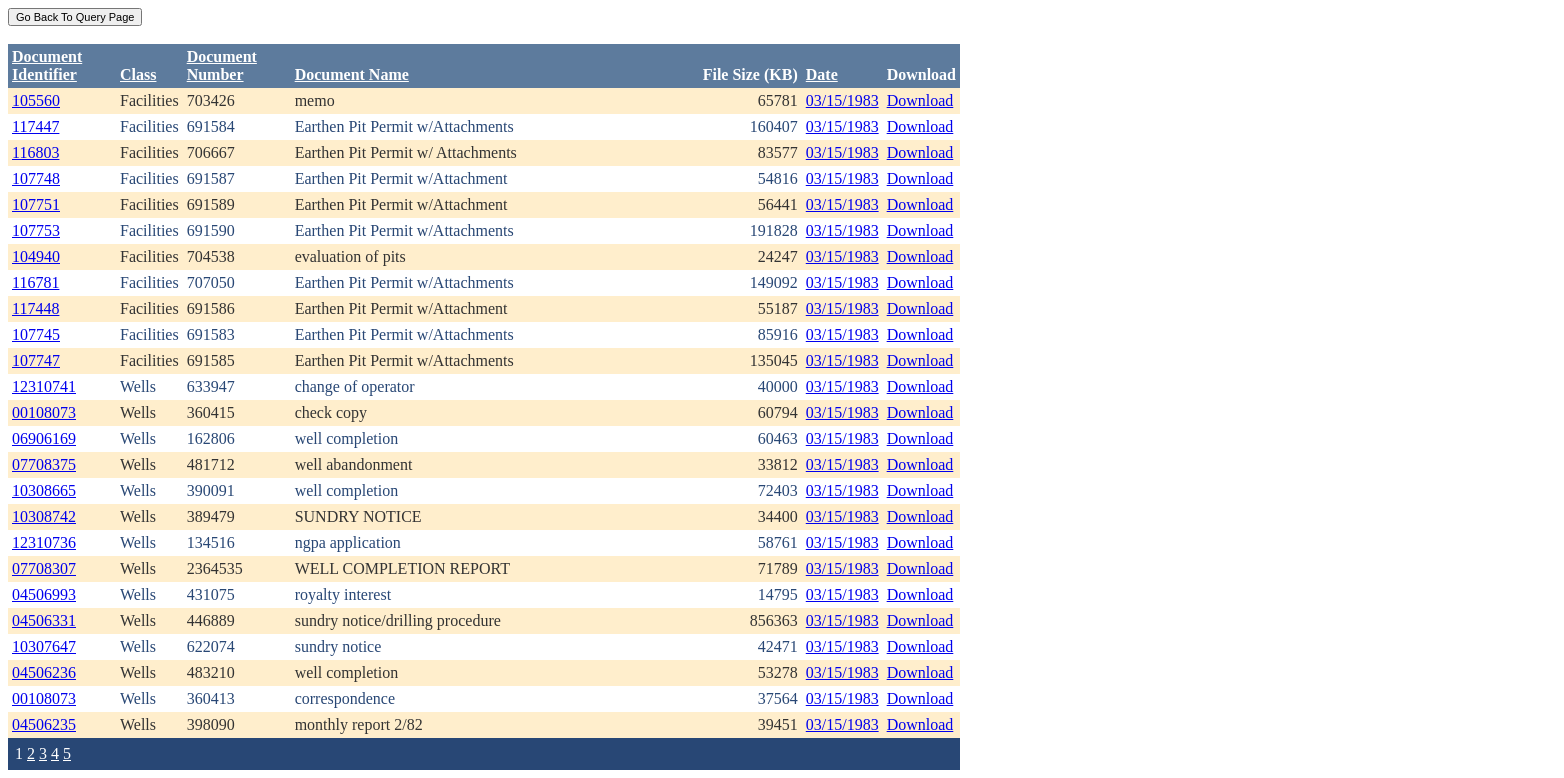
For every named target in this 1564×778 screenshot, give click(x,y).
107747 (36, 360)
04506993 (44, 594)
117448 (35, 308)
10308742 (44, 516)
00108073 (44, 412)
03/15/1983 (842, 100)
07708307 (44, 568)
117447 (35, 126)
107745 (36, 334)
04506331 (44, 620)
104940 (36, 256)
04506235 (44, 724)
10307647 (44, 646)
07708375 (44, 464)
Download (920, 100)
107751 (36, 204)
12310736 (44, 542)
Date (822, 74)
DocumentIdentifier (47, 65)
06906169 (44, 438)
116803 (35, 152)
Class (138, 74)
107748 (36, 178)
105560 (36, 100)
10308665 (44, 490)
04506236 (44, 672)
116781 (35, 282)
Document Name (352, 74)
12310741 (44, 386)
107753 (36, 230)
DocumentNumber (222, 65)
